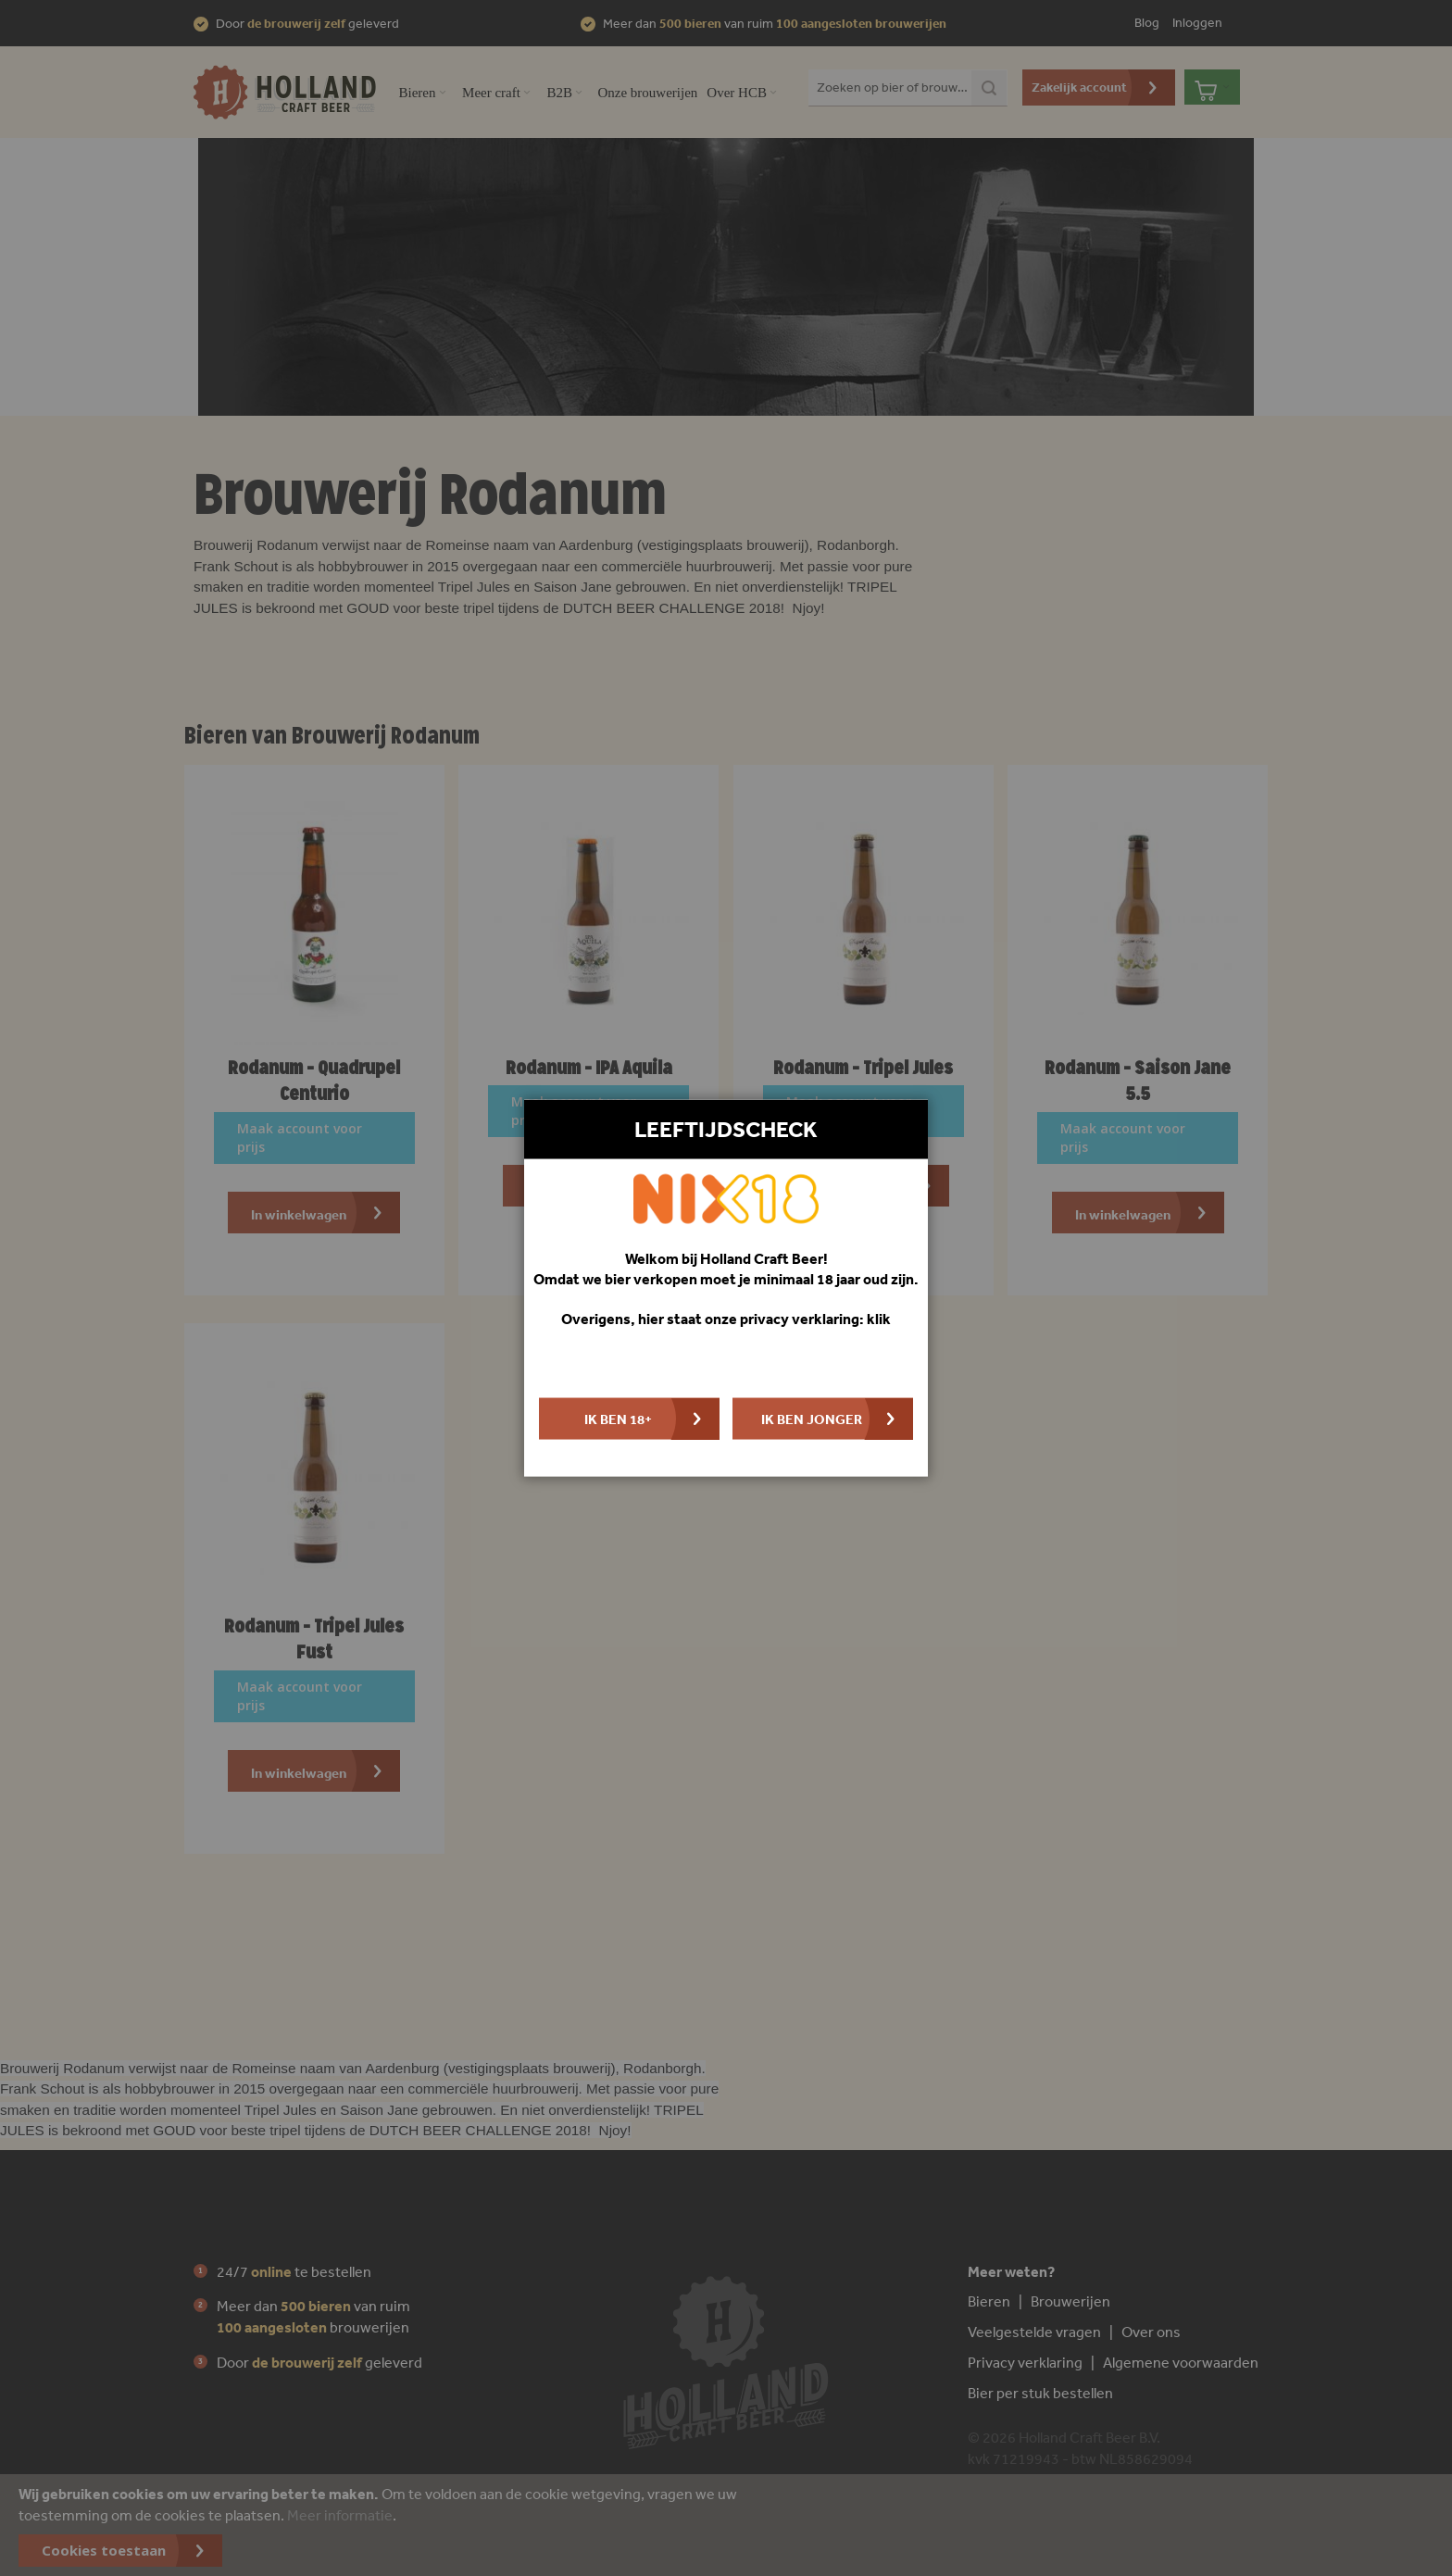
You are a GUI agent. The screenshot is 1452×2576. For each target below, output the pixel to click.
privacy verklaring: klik (815, 1317)
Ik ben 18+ (618, 1418)
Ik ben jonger (811, 1418)
